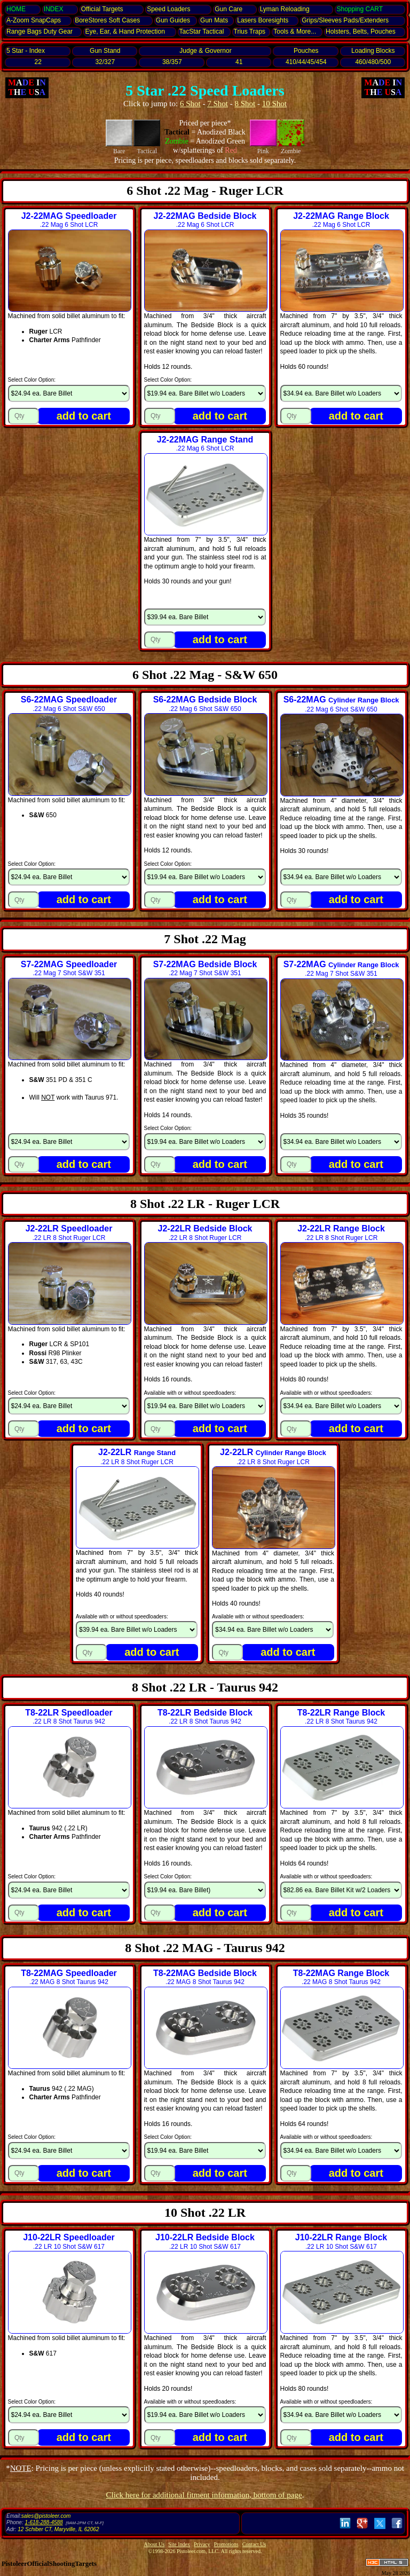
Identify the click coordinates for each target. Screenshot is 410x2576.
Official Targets (102, 9)
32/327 (105, 62)
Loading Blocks (373, 50)
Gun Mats (214, 20)
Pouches (306, 50)
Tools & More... (294, 31)
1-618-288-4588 (43, 2522)
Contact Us (254, 2544)
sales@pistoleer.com (46, 2516)
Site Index (179, 2544)
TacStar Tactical (201, 31)
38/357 (172, 62)
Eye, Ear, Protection (124, 31)
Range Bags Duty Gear (39, 31)
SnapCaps (33, 20)
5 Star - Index (25, 50)
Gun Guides (173, 20)
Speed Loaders (168, 9)
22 (38, 62)
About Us (154, 2544)
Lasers (262, 20)
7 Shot (217, 103)
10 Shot (274, 103)
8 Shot (244, 103)
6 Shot (190, 103)
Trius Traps (250, 31)
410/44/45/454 (306, 62)
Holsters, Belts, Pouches (361, 31)
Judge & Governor (205, 50)
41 (238, 62)
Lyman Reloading (285, 9)
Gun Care (228, 9)
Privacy (202, 2544)
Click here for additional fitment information (204, 2495)
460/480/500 (373, 62)
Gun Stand (105, 50)
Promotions (226, 2544)
